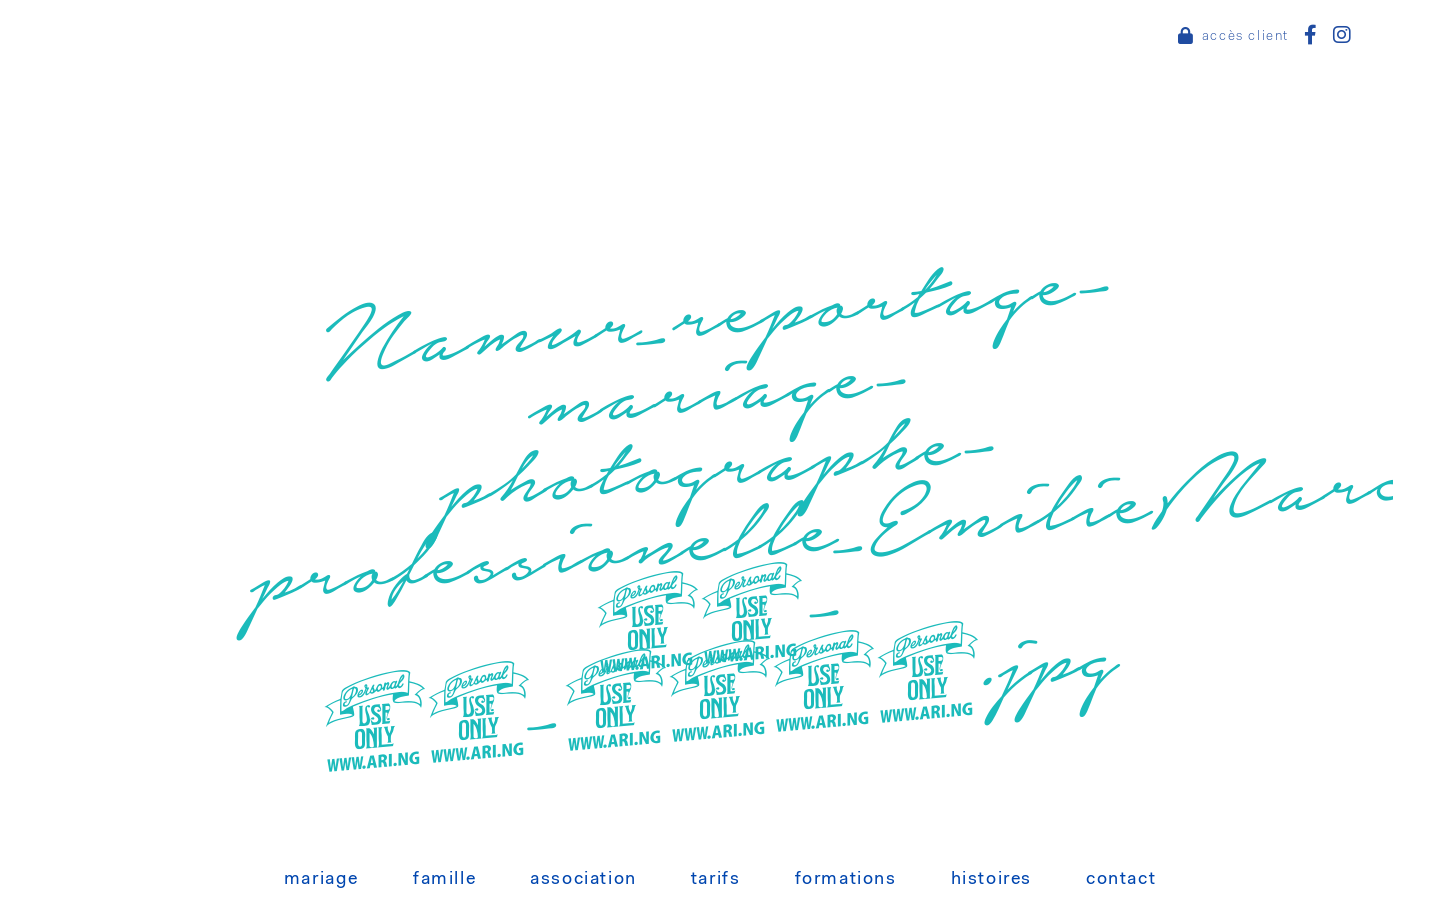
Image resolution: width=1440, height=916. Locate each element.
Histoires (991, 880)
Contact (1121, 880)
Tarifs (716, 880)
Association (583, 880)
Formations (846, 880)
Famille (444, 880)
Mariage (321, 880)
